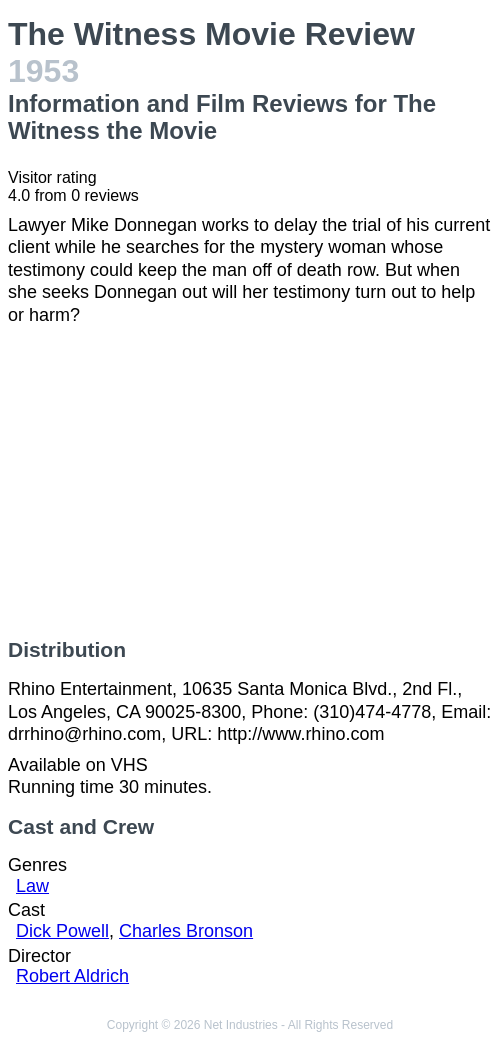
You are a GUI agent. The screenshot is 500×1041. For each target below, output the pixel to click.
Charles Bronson (186, 931)
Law (32, 886)
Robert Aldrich (72, 976)
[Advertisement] (250, 482)
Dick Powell (62, 931)
